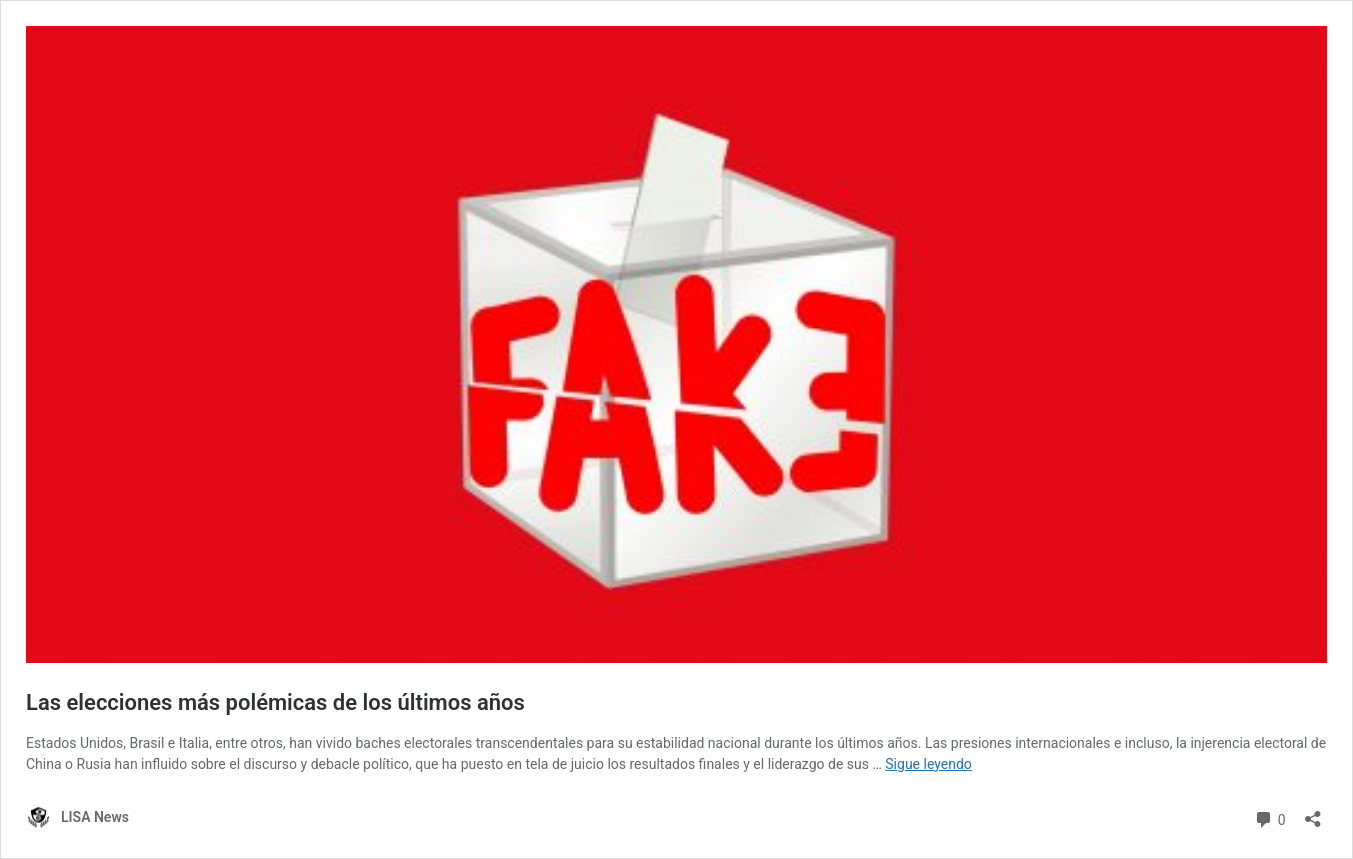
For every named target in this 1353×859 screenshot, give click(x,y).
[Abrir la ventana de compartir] (1313, 812)
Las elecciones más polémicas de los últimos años (275, 702)
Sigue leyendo (928, 764)
